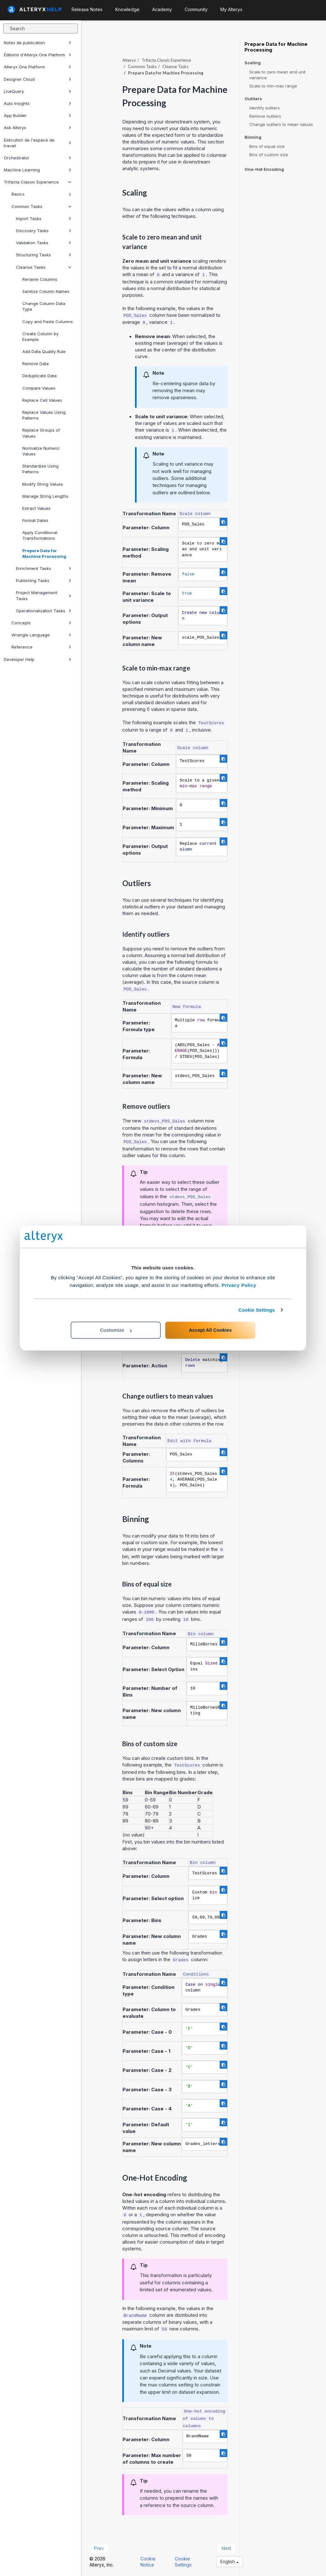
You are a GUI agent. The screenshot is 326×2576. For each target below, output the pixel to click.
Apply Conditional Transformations (39, 535)
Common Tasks (41, 206)
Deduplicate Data (39, 375)
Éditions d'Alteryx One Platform (37, 54)
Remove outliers (265, 116)
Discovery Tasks (43, 230)
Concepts (41, 622)
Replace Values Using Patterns (44, 415)
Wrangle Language (41, 634)
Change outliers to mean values (281, 124)
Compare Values (38, 388)
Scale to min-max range (273, 85)
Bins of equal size (267, 146)
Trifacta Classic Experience (37, 181)
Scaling (252, 62)
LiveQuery (37, 91)
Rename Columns (39, 279)
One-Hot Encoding (264, 169)
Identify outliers (264, 107)
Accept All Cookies (210, 1330)
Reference (41, 646)
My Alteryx (231, 9)
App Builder (37, 115)
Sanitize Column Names (45, 291)
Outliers (253, 98)
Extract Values (36, 508)
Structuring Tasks (43, 254)
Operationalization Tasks (43, 610)
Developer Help (37, 659)
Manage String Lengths (45, 496)
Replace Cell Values (42, 400)
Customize (116, 1330)
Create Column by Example (40, 336)
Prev (99, 2548)
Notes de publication (37, 42)
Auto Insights (37, 103)
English (229, 2561)
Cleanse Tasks (43, 267)
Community (196, 9)
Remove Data (35, 363)
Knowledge (127, 9)
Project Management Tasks (43, 595)
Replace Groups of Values (41, 432)
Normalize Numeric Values (41, 451)
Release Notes (87, 9)
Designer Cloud (37, 79)
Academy (162, 9)
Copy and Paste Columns (47, 321)
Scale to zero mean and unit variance (277, 74)
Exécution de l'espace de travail (37, 142)
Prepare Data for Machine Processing (44, 553)
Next (226, 2548)
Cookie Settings (256, 1310)
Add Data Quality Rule (44, 351)
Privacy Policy (239, 1285)
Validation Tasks (43, 242)
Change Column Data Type (43, 306)
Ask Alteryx (37, 127)
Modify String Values (42, 484)
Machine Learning (37, 169)
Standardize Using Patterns (40, 468)
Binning (252, 137)
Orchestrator (37, 157)
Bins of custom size (268, 154)
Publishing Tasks (43, 580)
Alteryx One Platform (37, 66)
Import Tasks (43, 218)
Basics (41, 194)
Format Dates (35, 520)
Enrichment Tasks (43, 568)
